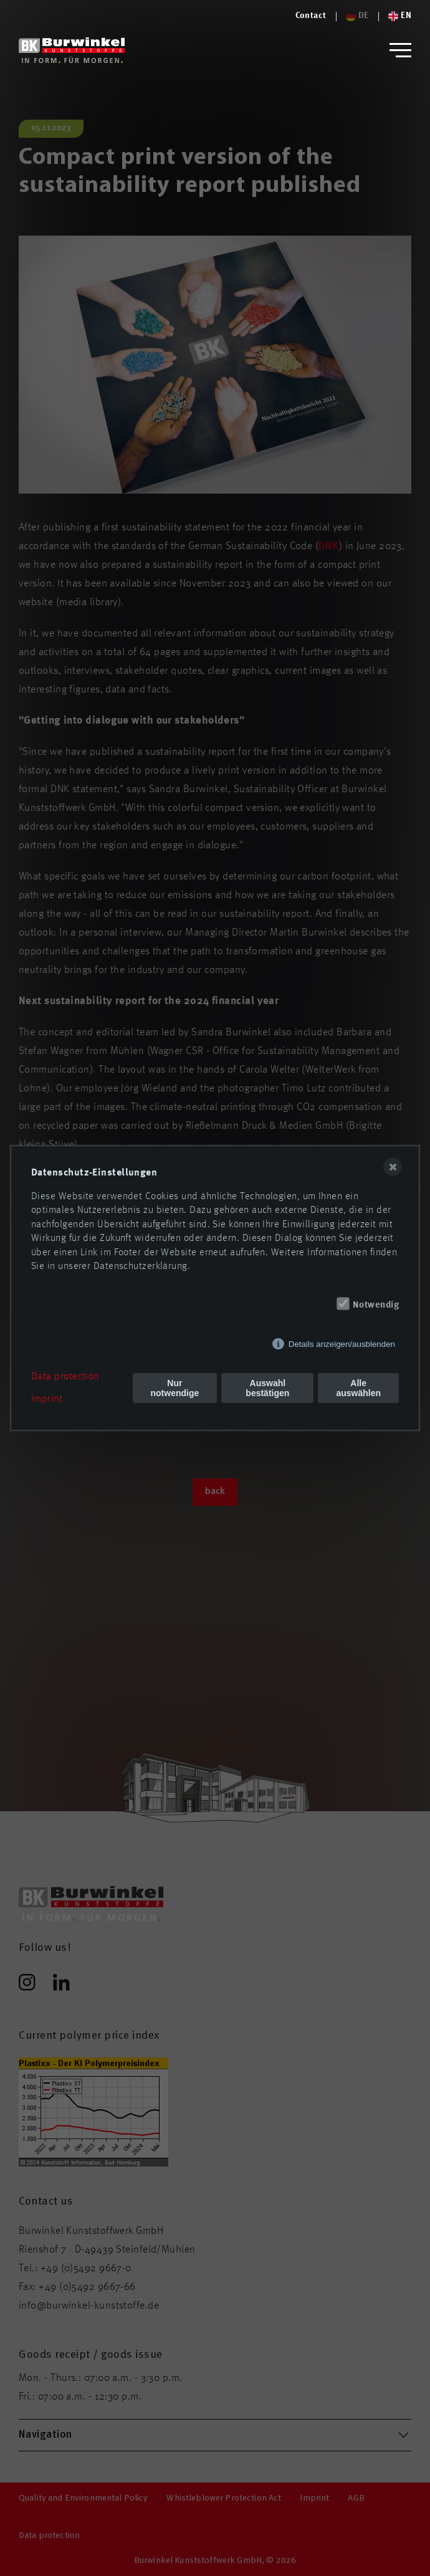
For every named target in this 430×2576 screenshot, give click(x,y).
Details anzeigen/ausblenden (342, 1344)
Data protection (65, 1377)
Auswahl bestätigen (267, 1388)
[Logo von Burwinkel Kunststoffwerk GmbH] (72, 50)
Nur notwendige (175, 1388)
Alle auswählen (358, 1388)
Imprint (46, 1399)
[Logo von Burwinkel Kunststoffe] (311, 16)
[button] (400, 50)
